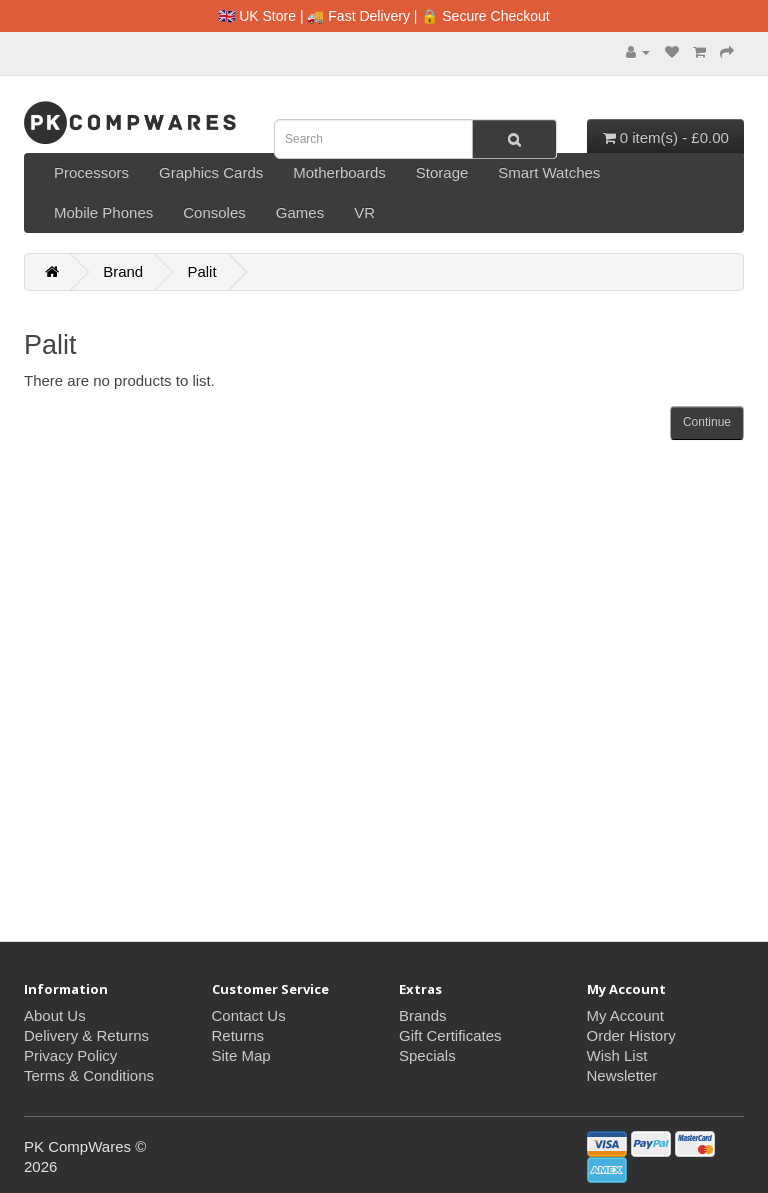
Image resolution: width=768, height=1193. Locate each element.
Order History (631, 1035)
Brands (423, 1015)
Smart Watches (549, 172)
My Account (626, 1015)
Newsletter (622, 1075)
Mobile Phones (103, 212)
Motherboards (339, 172)
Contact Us (249, 1015)
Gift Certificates (450, 1035)
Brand (123, 271)
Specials (427, 1055)
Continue (707, 422)
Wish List (617, 1055)
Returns (238, 1035)
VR (364, 212)
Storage (442, 172)
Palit (201, 271)
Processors (91, 172)
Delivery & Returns (86, 1035)
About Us (55, 1015)
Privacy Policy (70, 1055)
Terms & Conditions (89, 1075)
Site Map (241, 1055)
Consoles (214, 212)
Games (300, 212)
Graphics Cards (211, 172)
